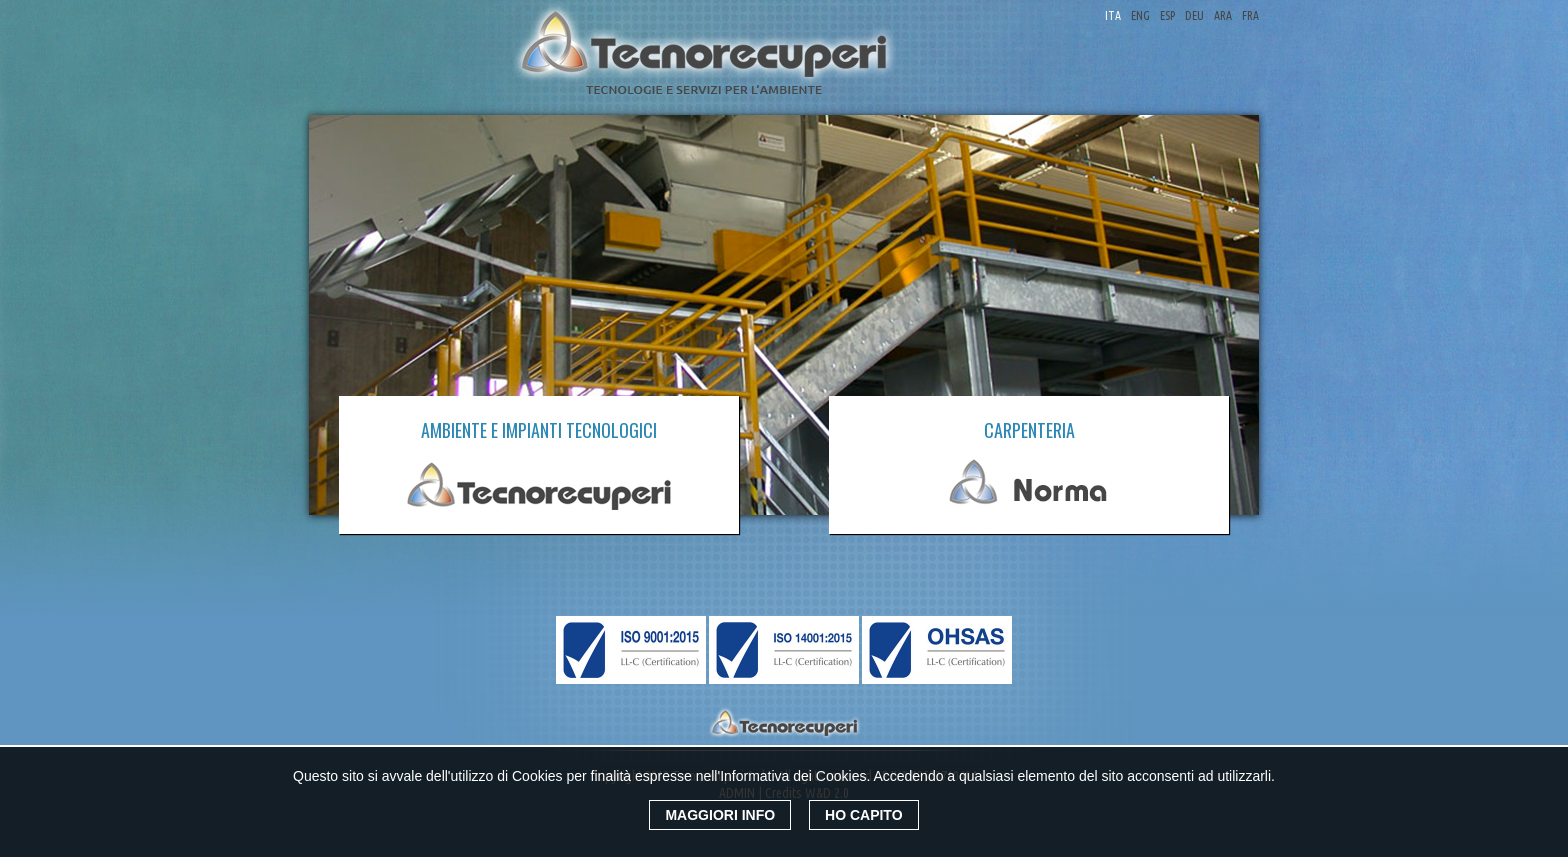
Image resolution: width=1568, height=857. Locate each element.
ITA (1113, 15)
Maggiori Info (720, 815)
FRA (1250, 15)
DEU (1194, 15)
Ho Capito (864, 815)
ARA (1223, 15)
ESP (1167, 15)
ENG (1140, 15)
